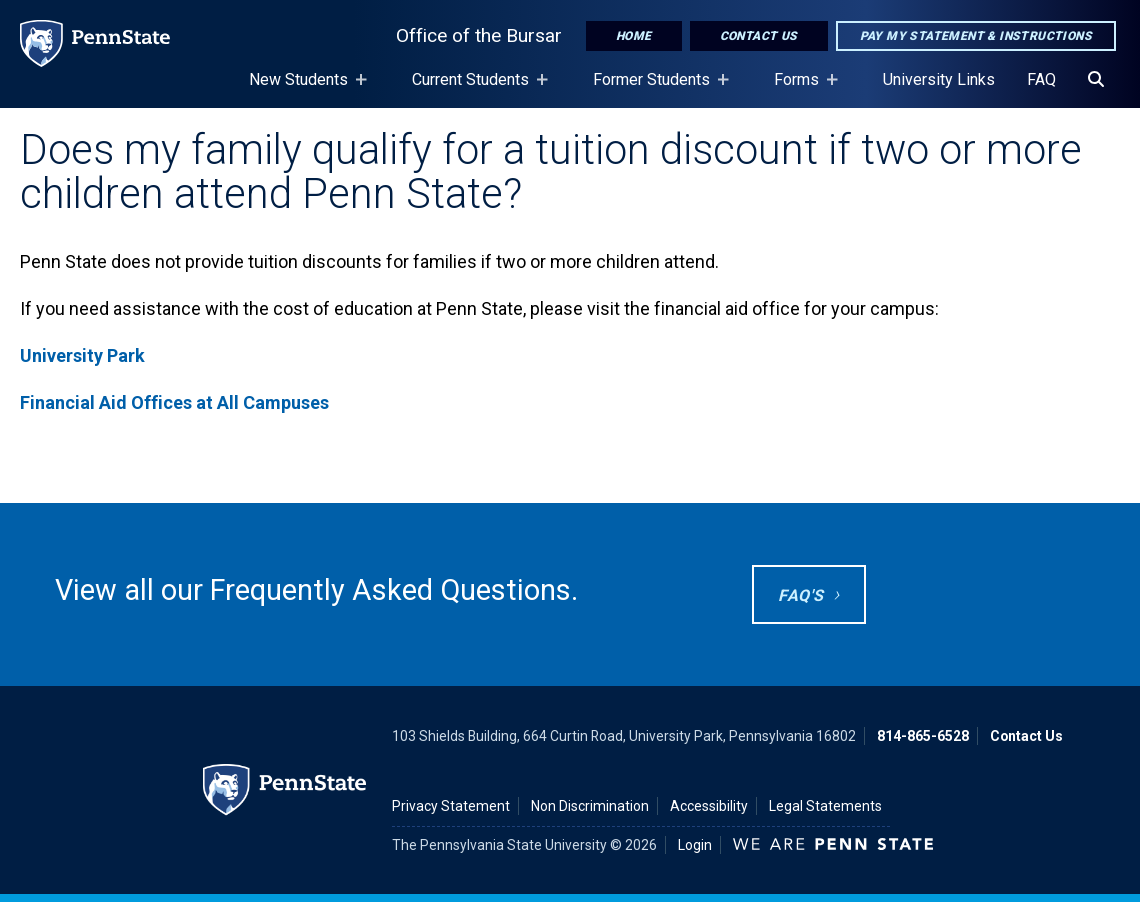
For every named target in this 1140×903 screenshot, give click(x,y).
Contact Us (759, 36)
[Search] (1096, 80)
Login (695, 845)
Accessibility (709, 806)
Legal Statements (825, 806)
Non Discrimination (590, 806)
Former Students (655, 89)
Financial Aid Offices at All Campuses (174, 402)
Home (634, 36)
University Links (939, 79)
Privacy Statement (451, 806)
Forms (800, 89)
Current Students (474, 89)
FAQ (1041, 79)
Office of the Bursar (479, 35)
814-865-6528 (923, 736)
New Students (302, 89)
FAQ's (800, 595)
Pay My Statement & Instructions (976, 36)
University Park (82, 355)
